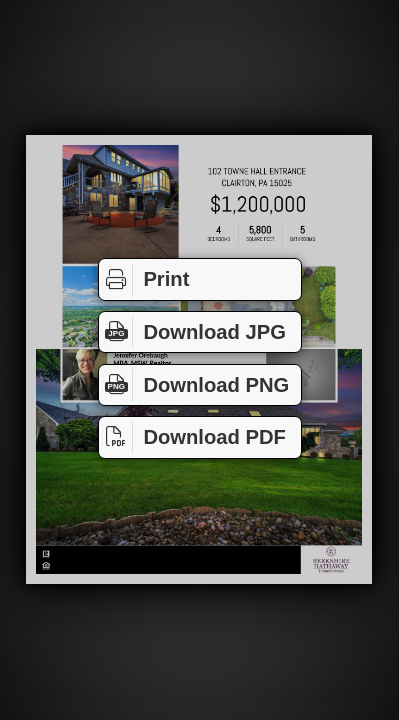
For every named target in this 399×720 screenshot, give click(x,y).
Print (144, 280)
